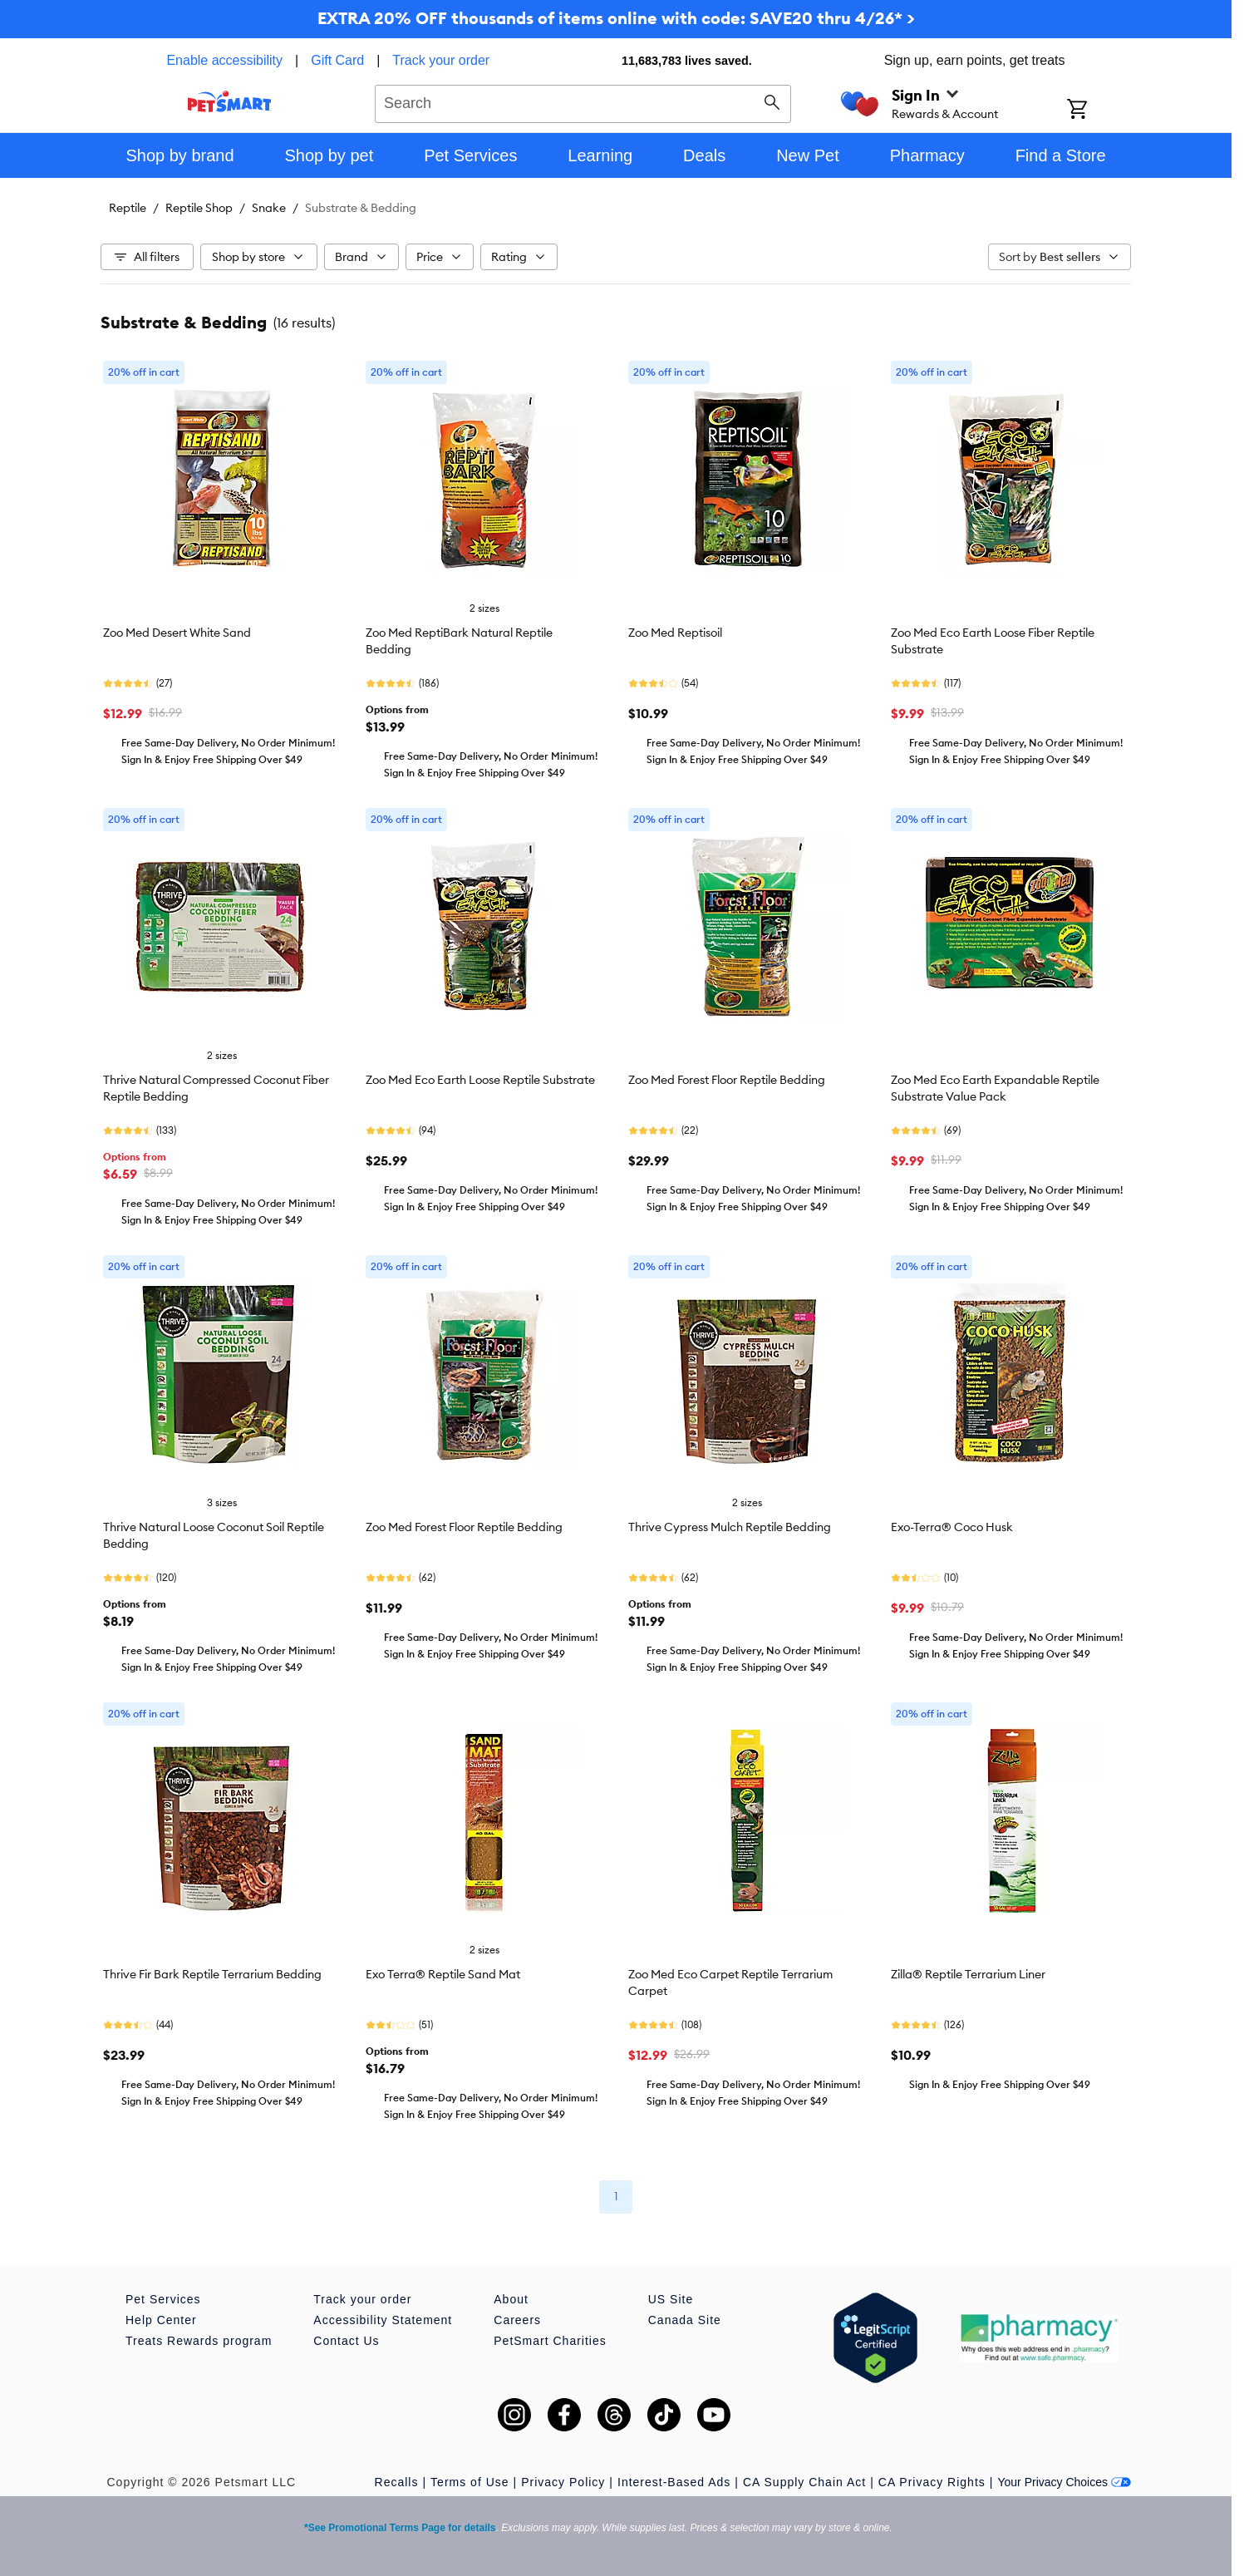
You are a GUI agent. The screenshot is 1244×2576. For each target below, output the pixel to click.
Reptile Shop (199, 207)
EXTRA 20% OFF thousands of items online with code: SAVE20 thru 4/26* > (616, 17)
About (511, 2299)
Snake (269, 207)
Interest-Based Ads (673, 2482)
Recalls (397, 2482)
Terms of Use (469, 2482)
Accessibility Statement (382, 2320)
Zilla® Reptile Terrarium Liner (968, 1974)
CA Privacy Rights (932, 2482)
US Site (670, 2299)
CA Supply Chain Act (804, 2482)
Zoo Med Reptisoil (675, 632)
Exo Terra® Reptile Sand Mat (443, 1974)
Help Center (161, 2320)
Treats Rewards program (198, 2340)
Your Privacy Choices (1064, 2482)
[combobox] (583, 101)
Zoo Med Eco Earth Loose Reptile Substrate (480, 1079)
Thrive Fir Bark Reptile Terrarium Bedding (212, 1974)
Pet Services (163, 2299)
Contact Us (346, 2340)
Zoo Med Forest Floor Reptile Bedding (726, 1079)
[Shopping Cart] (1099, 110)
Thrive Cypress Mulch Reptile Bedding (729, 1526)
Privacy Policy (563, 2482)
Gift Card (337, 60)
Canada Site (684, 2320)
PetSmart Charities (550, 2340)
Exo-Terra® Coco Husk (952, 1526)
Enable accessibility (224, 60)
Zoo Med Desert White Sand (177, 632)
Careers (517, 2320)
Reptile (127, 207)
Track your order (440, 60)
